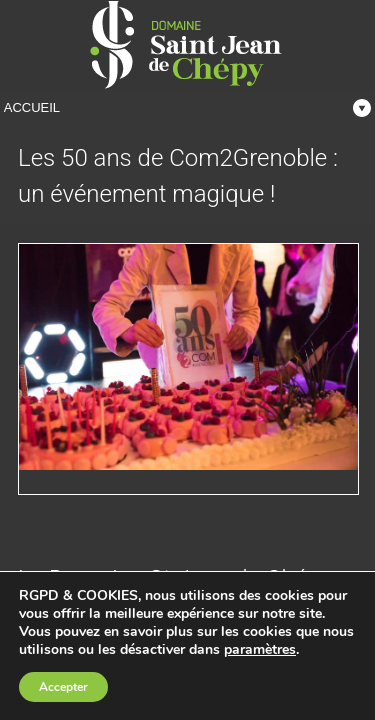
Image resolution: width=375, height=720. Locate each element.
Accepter (63, 687)
